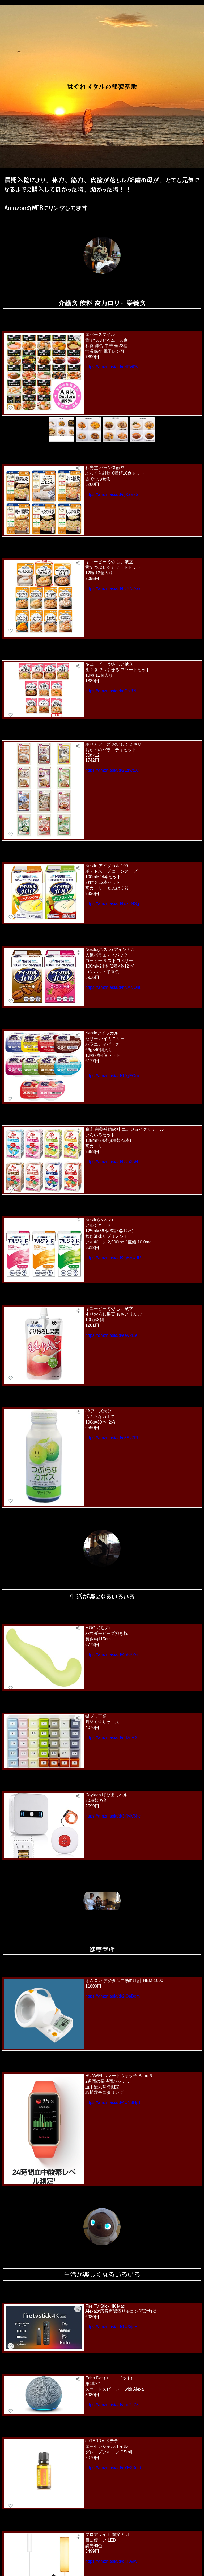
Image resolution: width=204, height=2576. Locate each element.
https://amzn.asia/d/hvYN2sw (112, 588)
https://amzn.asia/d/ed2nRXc (112, 1737)
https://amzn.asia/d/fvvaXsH (111, 1161)
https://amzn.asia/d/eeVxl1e (111, 1335)
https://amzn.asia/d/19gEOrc (112, 1075)
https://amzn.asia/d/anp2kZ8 (112, 2405)
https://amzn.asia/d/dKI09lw (111, 2561)
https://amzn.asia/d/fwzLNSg (112, 903)
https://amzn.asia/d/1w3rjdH (111, 2327)
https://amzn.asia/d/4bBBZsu (112, 1654)
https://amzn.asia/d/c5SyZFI (111, 1437)
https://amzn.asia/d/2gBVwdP (113, 1257)
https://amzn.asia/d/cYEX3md (113, 2467)
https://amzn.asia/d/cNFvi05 (111, 367)
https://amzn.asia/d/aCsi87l (110, 691)
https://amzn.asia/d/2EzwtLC (112, 770)
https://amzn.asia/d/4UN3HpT (113, 2102)
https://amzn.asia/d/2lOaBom (112, 1996)
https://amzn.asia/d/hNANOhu (113, 987)
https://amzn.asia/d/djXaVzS (111, 494)
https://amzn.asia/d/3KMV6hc (113, 1816)
